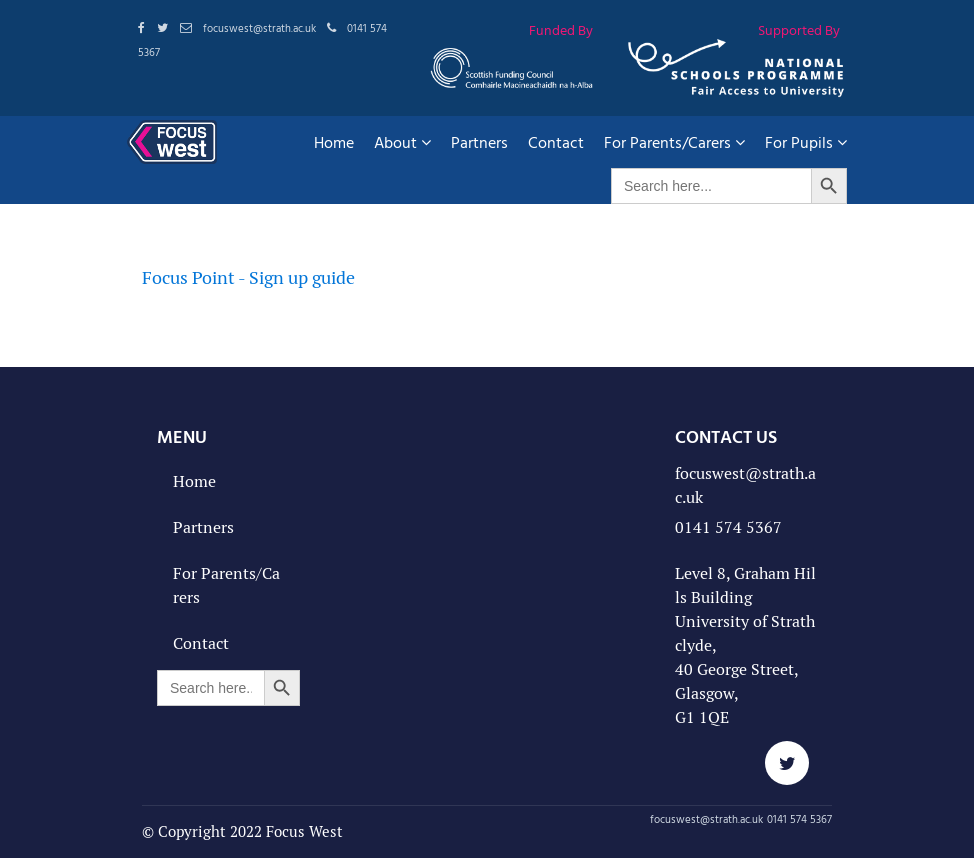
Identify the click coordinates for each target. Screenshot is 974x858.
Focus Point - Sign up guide (248, 277)
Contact (556, 142)
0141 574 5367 (728, 527)
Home (334, 142)
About (402, 142)
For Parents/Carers (674, 142)
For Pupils (806, 142)
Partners (479, 142)
